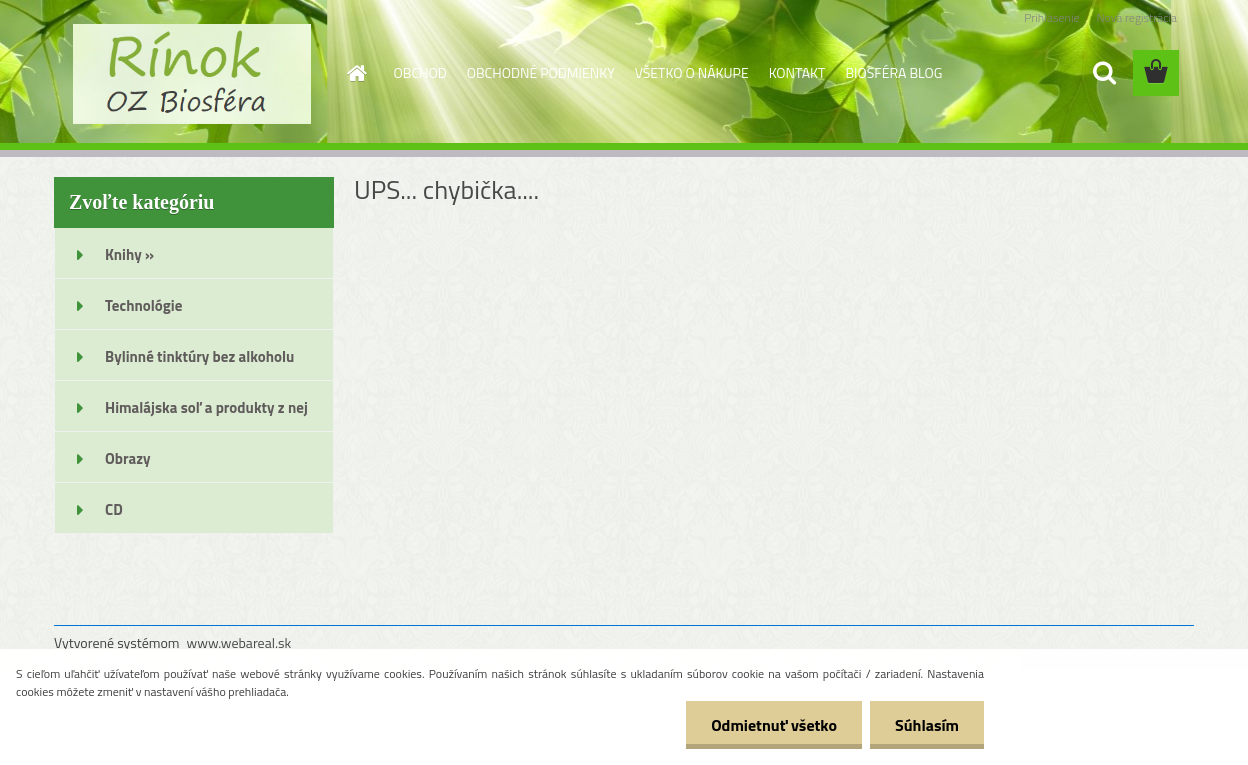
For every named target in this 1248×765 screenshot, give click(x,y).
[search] (1104, 73)
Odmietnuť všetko (774, 725)
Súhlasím (927, 725)
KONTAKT (797, 72)
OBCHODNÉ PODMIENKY (541, 72)
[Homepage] (356, 73)
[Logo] (191, 74)
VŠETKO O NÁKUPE (692, 72)
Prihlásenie (1051, 17)
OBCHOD (420, 72)
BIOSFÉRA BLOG (893, 72)
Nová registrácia (1136, 17)
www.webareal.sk (239, 642)
